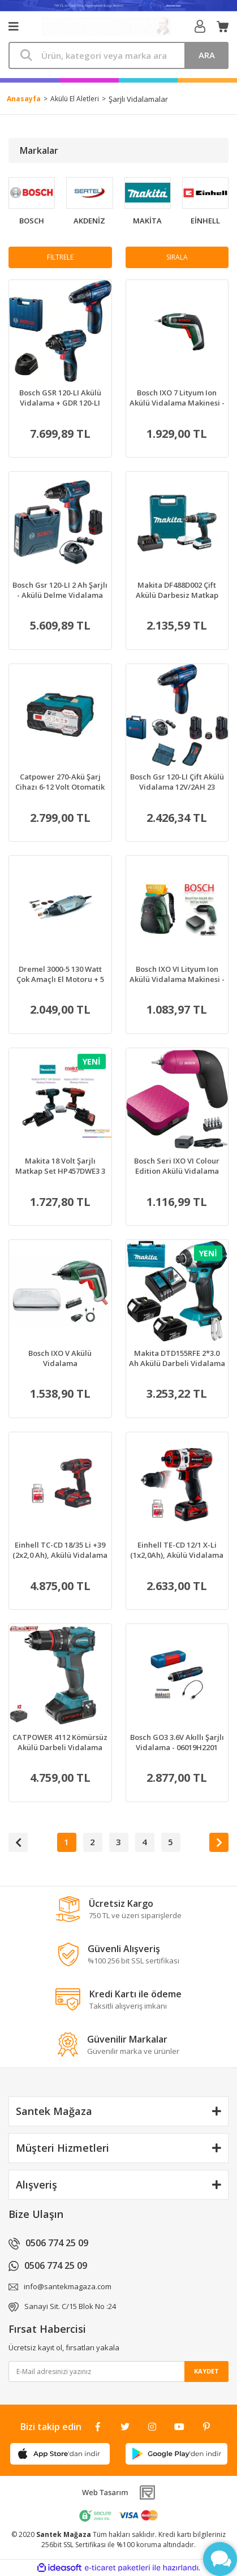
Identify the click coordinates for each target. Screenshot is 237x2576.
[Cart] (223, 26)
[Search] (118, 55)
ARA (207, 55)
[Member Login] (200, 26)
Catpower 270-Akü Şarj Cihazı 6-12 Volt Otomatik (60, 782)
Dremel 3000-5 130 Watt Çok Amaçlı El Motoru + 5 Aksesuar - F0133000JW (60, 974)
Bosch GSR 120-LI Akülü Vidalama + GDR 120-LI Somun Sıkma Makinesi (60, 397)
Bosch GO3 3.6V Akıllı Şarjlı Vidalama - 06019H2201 (177, 1742)
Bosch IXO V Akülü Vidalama (60, 1358)
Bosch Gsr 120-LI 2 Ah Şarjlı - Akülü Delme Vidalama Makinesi (59, 590)
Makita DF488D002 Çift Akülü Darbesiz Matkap (177, 590)
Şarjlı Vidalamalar (138, 99)
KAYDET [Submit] (206, 2371)
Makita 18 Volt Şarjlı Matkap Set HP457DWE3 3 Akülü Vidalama (60, 1166)
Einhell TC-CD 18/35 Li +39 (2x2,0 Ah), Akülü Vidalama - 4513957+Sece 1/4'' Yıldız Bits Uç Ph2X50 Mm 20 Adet (60, 1550)
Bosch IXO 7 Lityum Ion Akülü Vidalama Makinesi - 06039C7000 (177, 397)
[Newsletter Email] (118, 2371)
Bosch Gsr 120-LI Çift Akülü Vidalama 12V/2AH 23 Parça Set (177, 782)
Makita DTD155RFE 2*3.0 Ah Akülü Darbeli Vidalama (177, 1358)
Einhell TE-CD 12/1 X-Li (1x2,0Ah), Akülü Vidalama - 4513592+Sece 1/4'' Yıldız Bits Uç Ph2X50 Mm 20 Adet (177, 1550)
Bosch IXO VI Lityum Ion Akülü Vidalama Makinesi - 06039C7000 (177, 974)
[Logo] (106, 26)
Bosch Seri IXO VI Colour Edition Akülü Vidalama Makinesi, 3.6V (176, 1166)
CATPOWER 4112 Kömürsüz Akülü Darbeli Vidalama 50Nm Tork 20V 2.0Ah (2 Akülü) (59, 1742)
